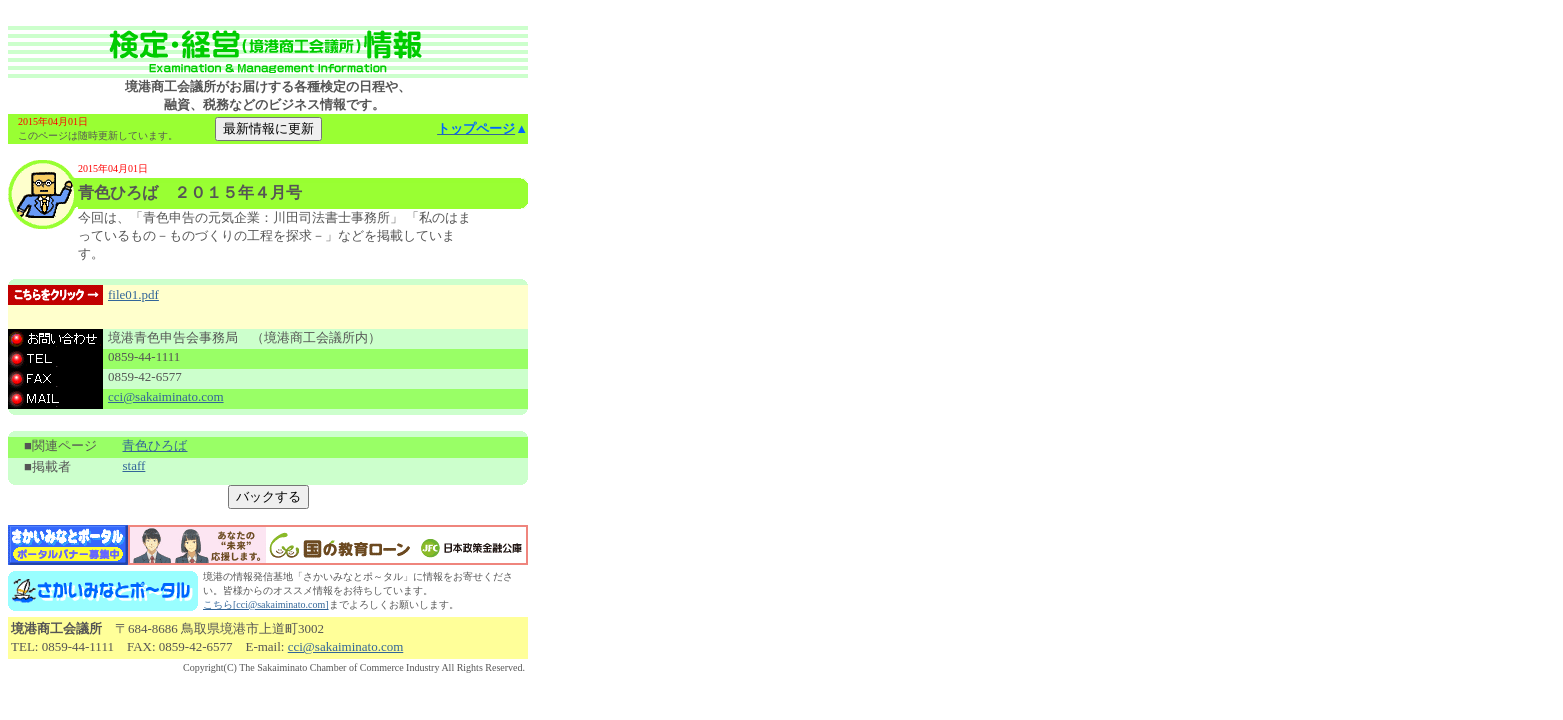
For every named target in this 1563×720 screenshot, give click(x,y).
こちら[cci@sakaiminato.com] (266, 604)
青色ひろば (154, 445)
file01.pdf (133, 294)
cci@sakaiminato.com (166, 396)
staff (133, 465)
